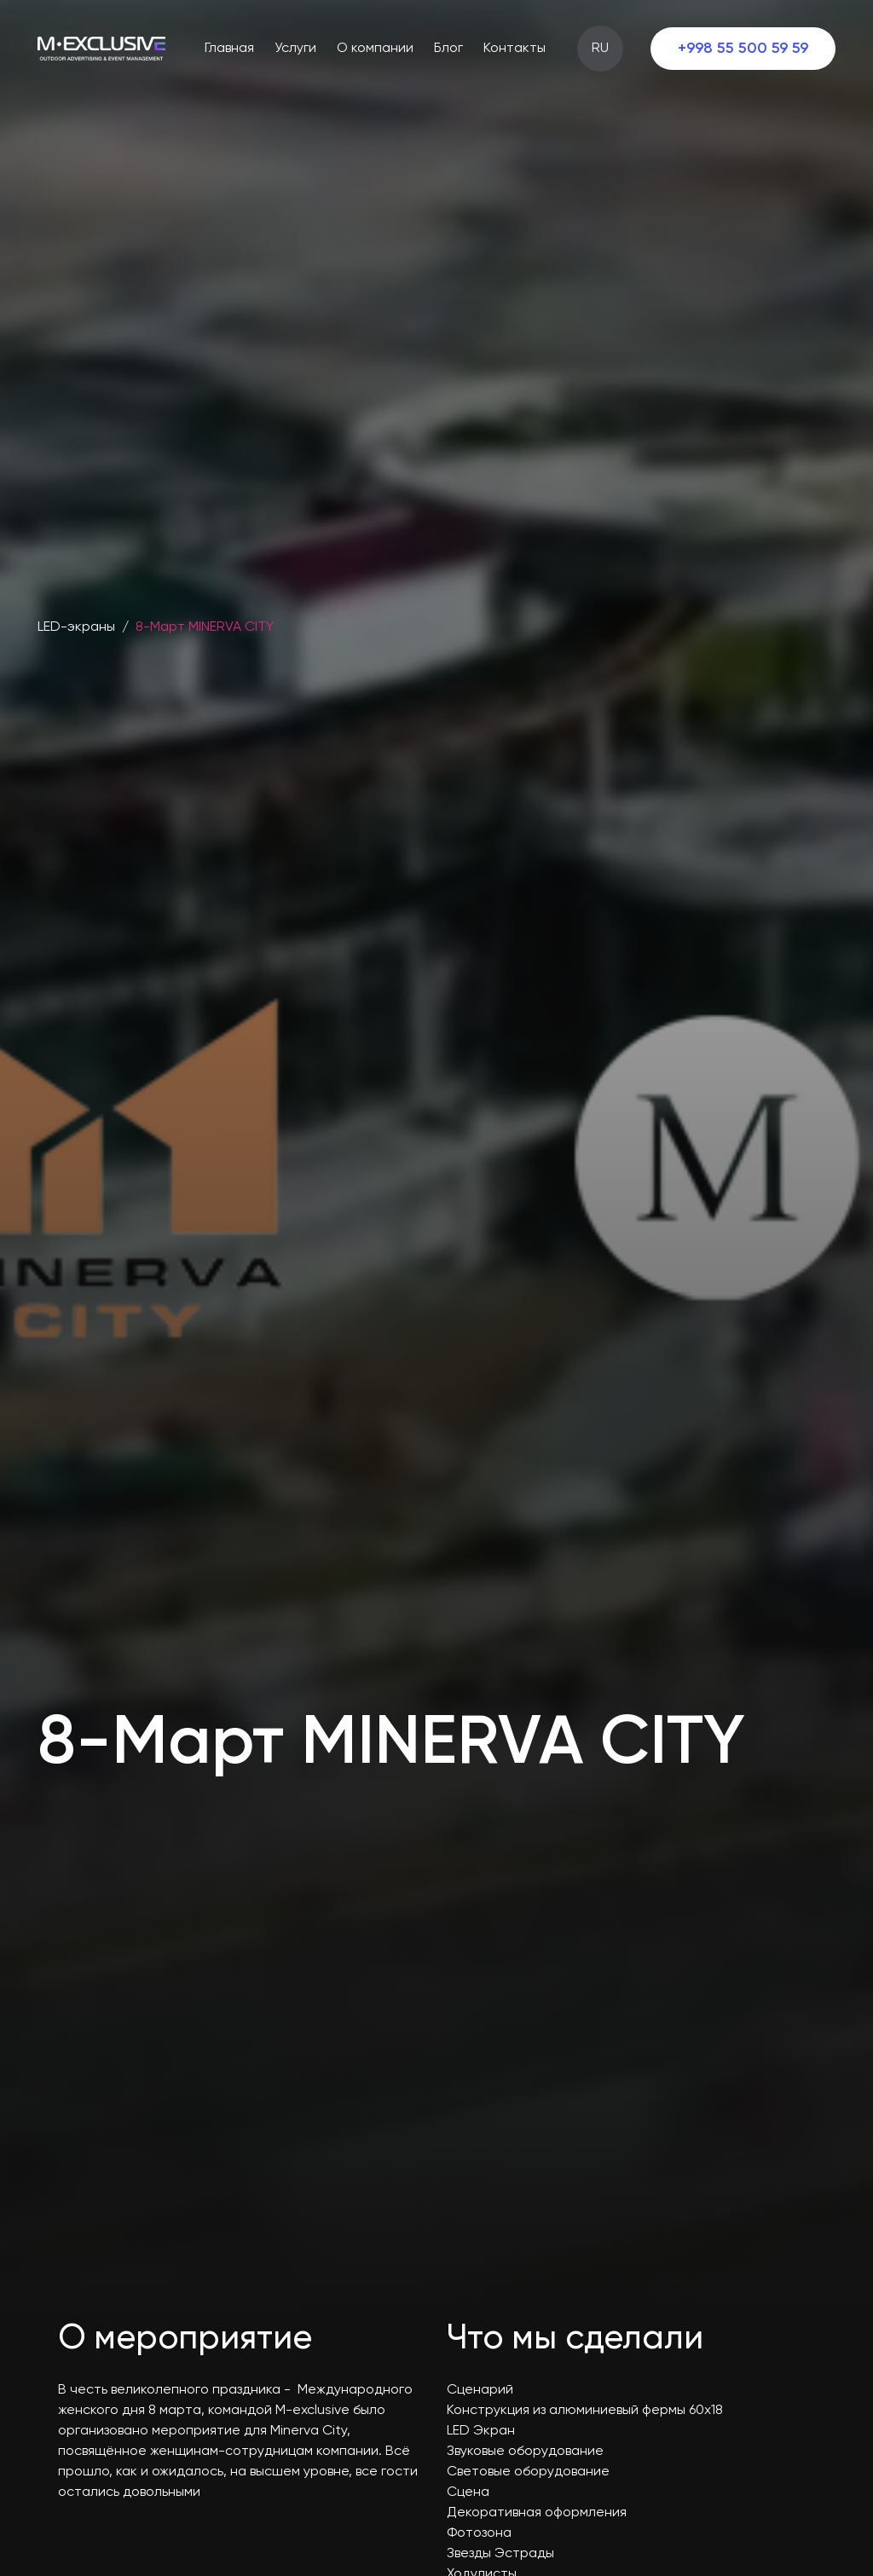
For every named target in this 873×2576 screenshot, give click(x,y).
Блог (448, 48)
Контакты (514, 48)
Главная (229, 48)
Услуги (295, 48)
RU (600, 48)
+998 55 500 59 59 (743, 48)
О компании (375, 48)
